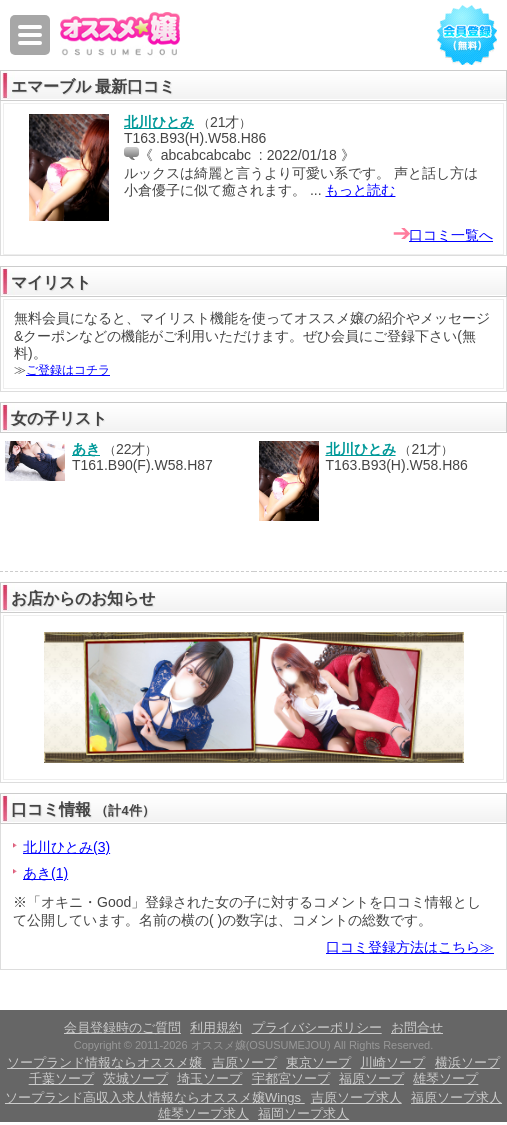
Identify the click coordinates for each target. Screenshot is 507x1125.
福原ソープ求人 (456, 1097)
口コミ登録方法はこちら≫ (410, 947)
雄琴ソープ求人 (203, 1113)
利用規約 (216, 1027)
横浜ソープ (467, 1062)
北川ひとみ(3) (66, 847)
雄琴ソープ (445, 1078)
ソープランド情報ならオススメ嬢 (106, 1062)
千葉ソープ (61, 1078)
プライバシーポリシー (317, 1027)
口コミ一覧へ (451, 235)
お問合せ (417, 1027)
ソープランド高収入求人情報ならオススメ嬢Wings (155, 1097)
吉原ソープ (244, 1062)
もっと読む (360, 190)
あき (86, 449)
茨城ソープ (135, 1078)
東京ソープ (318, 1062)
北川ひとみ (159, 122)
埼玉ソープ (209, 1078)
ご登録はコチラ (68, 370)
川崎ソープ (392, 1062)
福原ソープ (371, 1078)
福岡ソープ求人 (303, 1113)
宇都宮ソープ (291, 1078)
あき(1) (45, 873)
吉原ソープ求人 (356, 1097)
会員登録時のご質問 (122, 1027)
